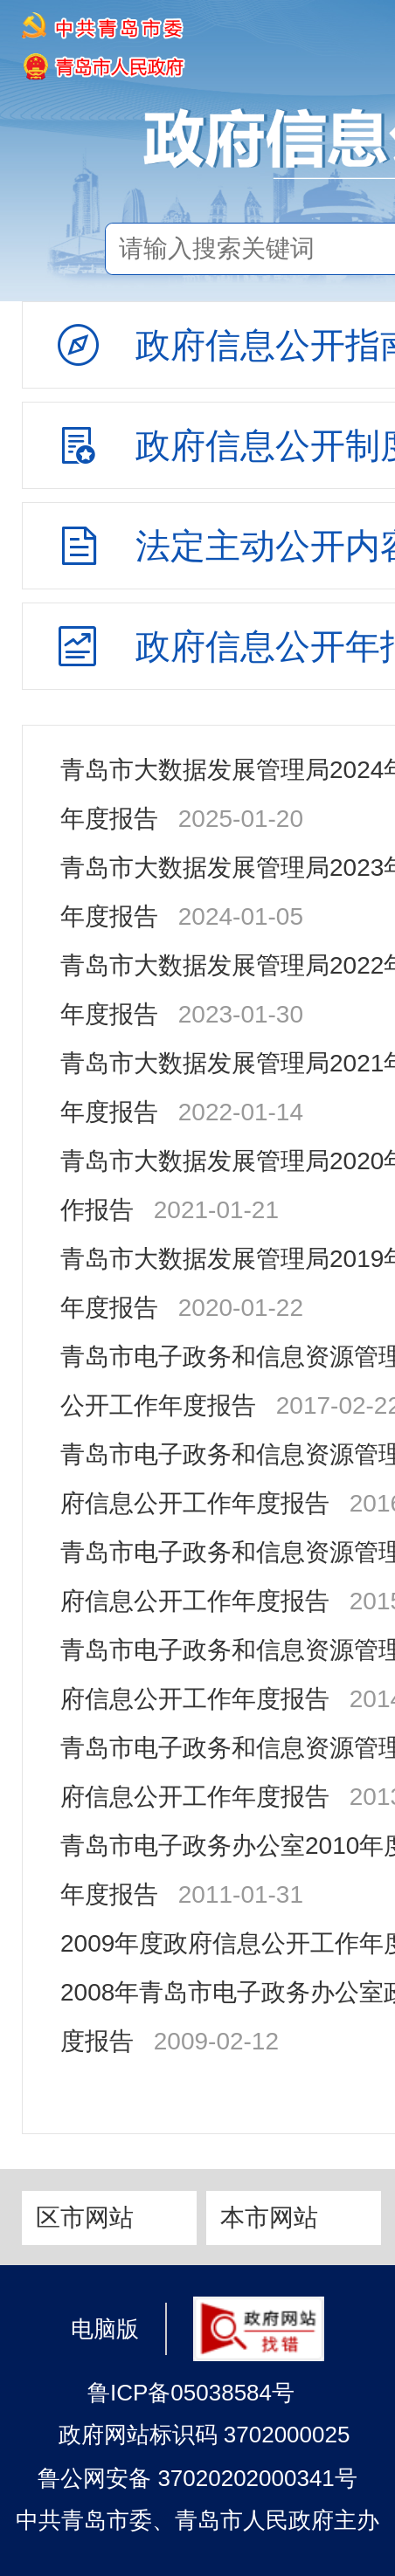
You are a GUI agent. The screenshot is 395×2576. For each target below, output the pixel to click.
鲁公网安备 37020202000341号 (197, 2478)
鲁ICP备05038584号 (191, 2393)
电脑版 (105, 2328)
